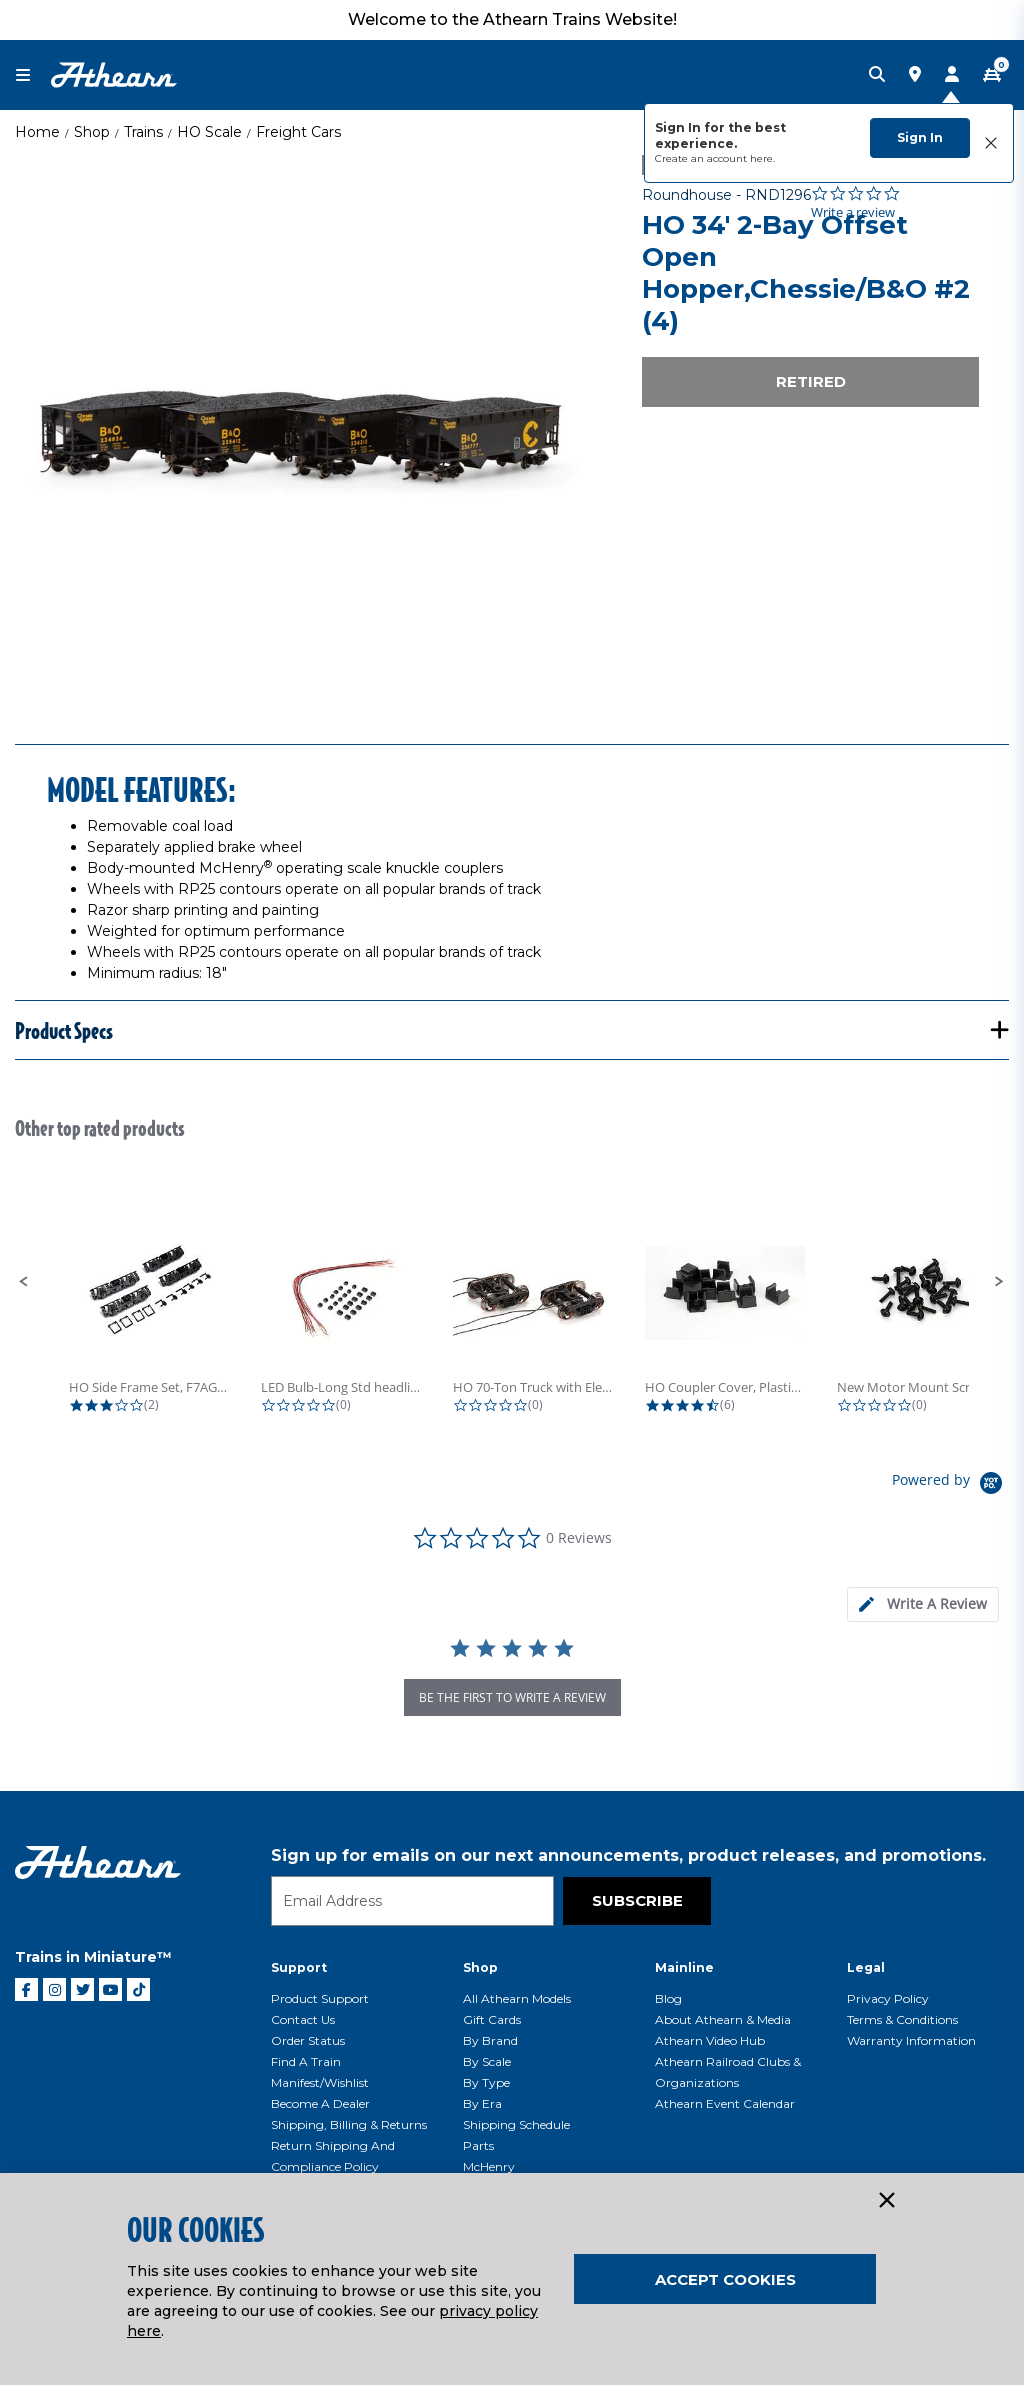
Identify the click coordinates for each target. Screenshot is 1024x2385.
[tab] (923, 1604)
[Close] (886, 2201)
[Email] (412, 1901)
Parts (478, 2145)
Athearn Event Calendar (725, 2103)
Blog (668, 1998)
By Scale (487, 2061)
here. (762, 158)
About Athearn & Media (723, 2019)
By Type (486, 2082)
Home (37, 132)
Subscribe (637, 1900)
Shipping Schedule (516, 2124)
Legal (866, 1967)
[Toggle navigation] (33, 75)
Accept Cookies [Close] (725, 2279)
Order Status (308, 2040)
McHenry (489, 2166)
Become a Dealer (320, 2103)
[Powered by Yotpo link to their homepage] (950, 1485)
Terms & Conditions (902, 2019)
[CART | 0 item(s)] (992, 75)
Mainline (684, 1967)
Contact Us (303, 2019)
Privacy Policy (888, 1998)
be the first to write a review (512, 1697)
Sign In (920, 137)
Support (299, 1967)
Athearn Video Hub (710, 2040)
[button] (24, 1282)
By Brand (490, 2040)
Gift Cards (492, 2019)
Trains (143, 132)
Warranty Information (911, 2040)
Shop (92, 132)
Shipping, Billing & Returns (349, 2124)
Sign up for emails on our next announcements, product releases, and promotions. (628, 1855)
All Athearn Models (517, 1998)
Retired (811, 381)
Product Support (320, 1998)
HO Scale (209, 132)
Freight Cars (298, 132)
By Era (482, 2103)
